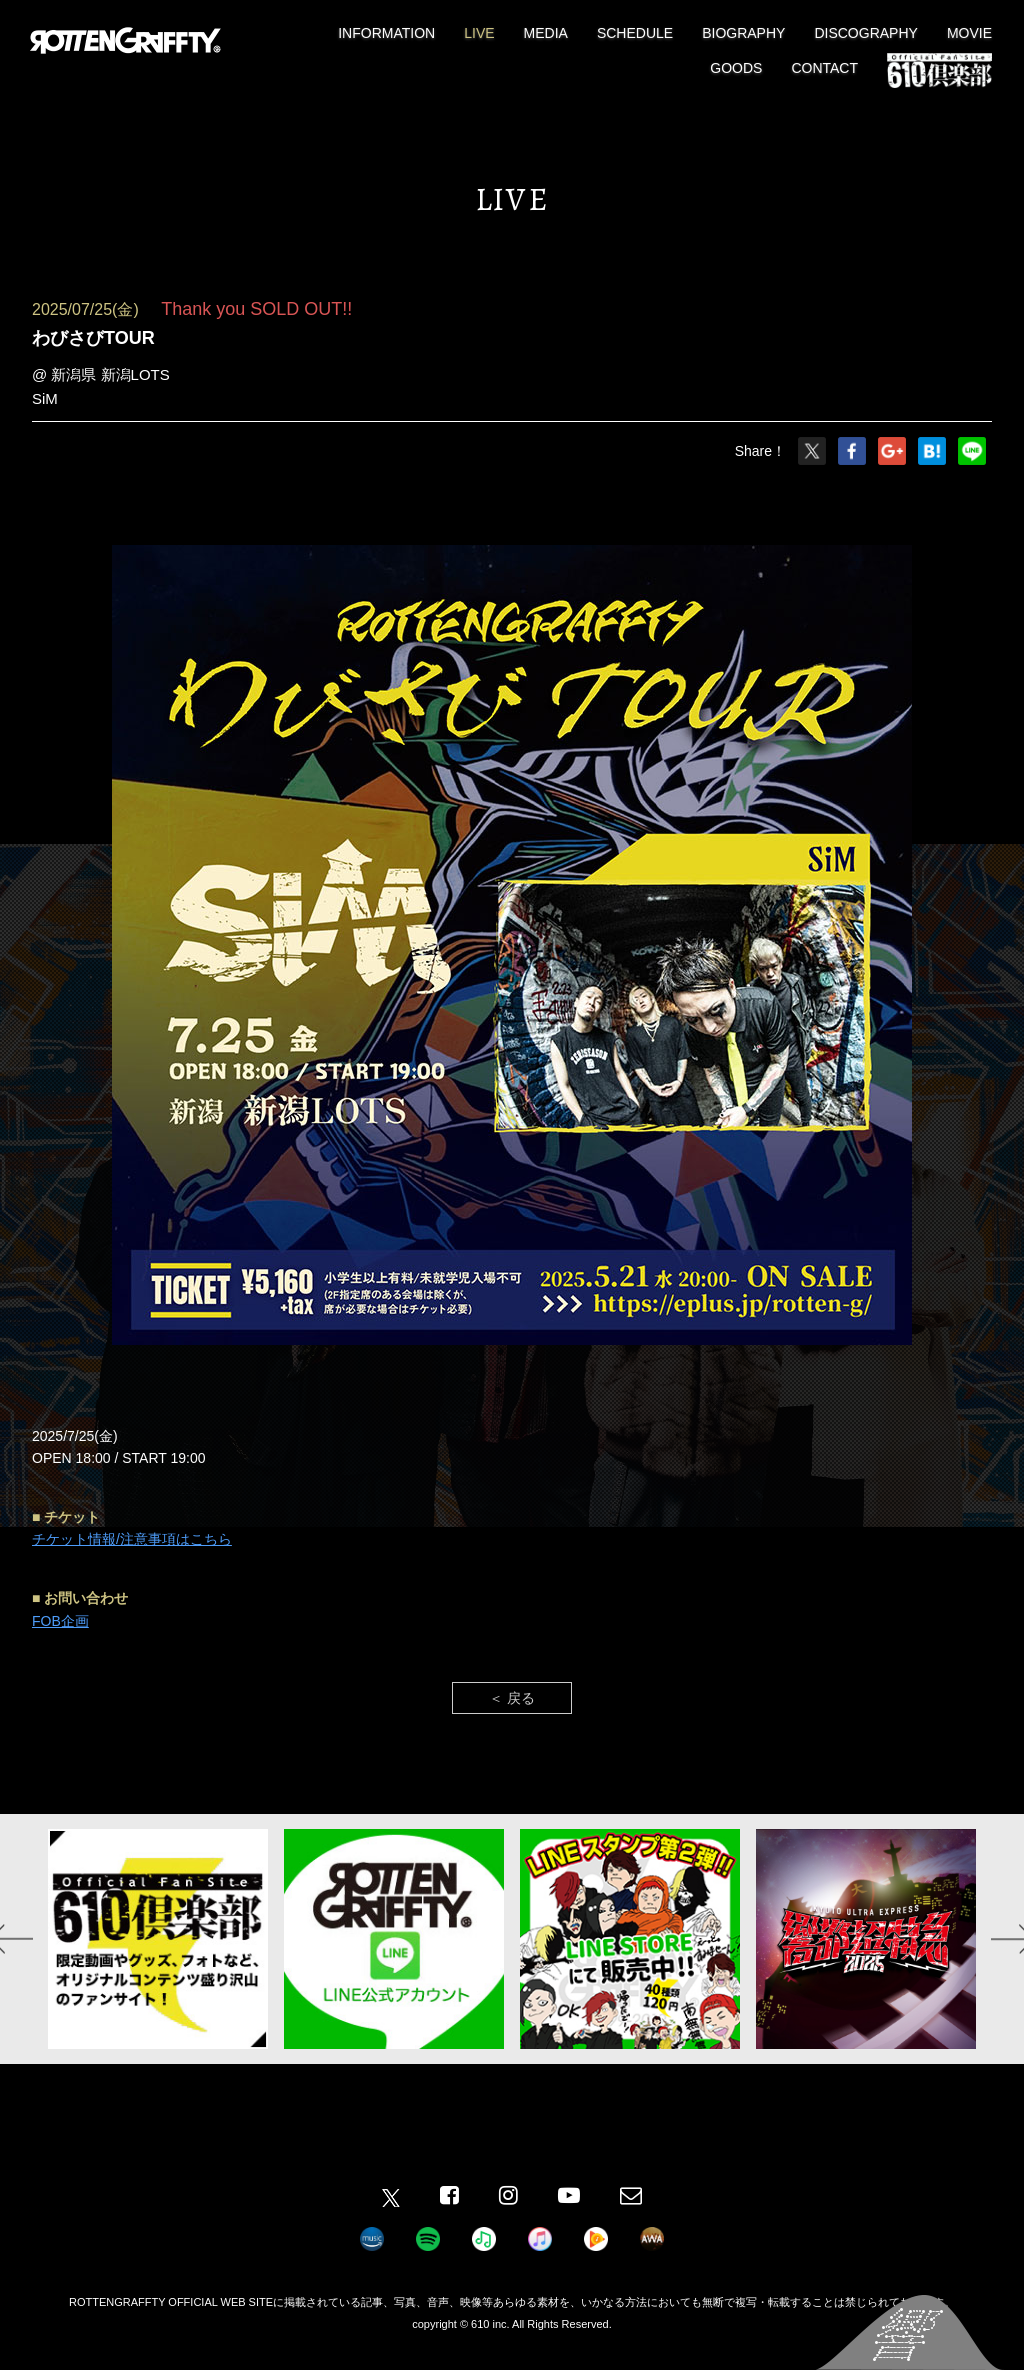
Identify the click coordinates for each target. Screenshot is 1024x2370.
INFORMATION (386, 33)
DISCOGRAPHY (865, 33)
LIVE (479, 33)
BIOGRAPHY (743, 33)
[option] (158, 1939)
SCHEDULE (635, 33)
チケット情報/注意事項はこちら (132, 1539)
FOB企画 (60, 1621)
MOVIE (969, 33)
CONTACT (824, 68)
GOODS (736, 68)
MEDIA (546, 33)
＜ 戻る (512, 1698)
